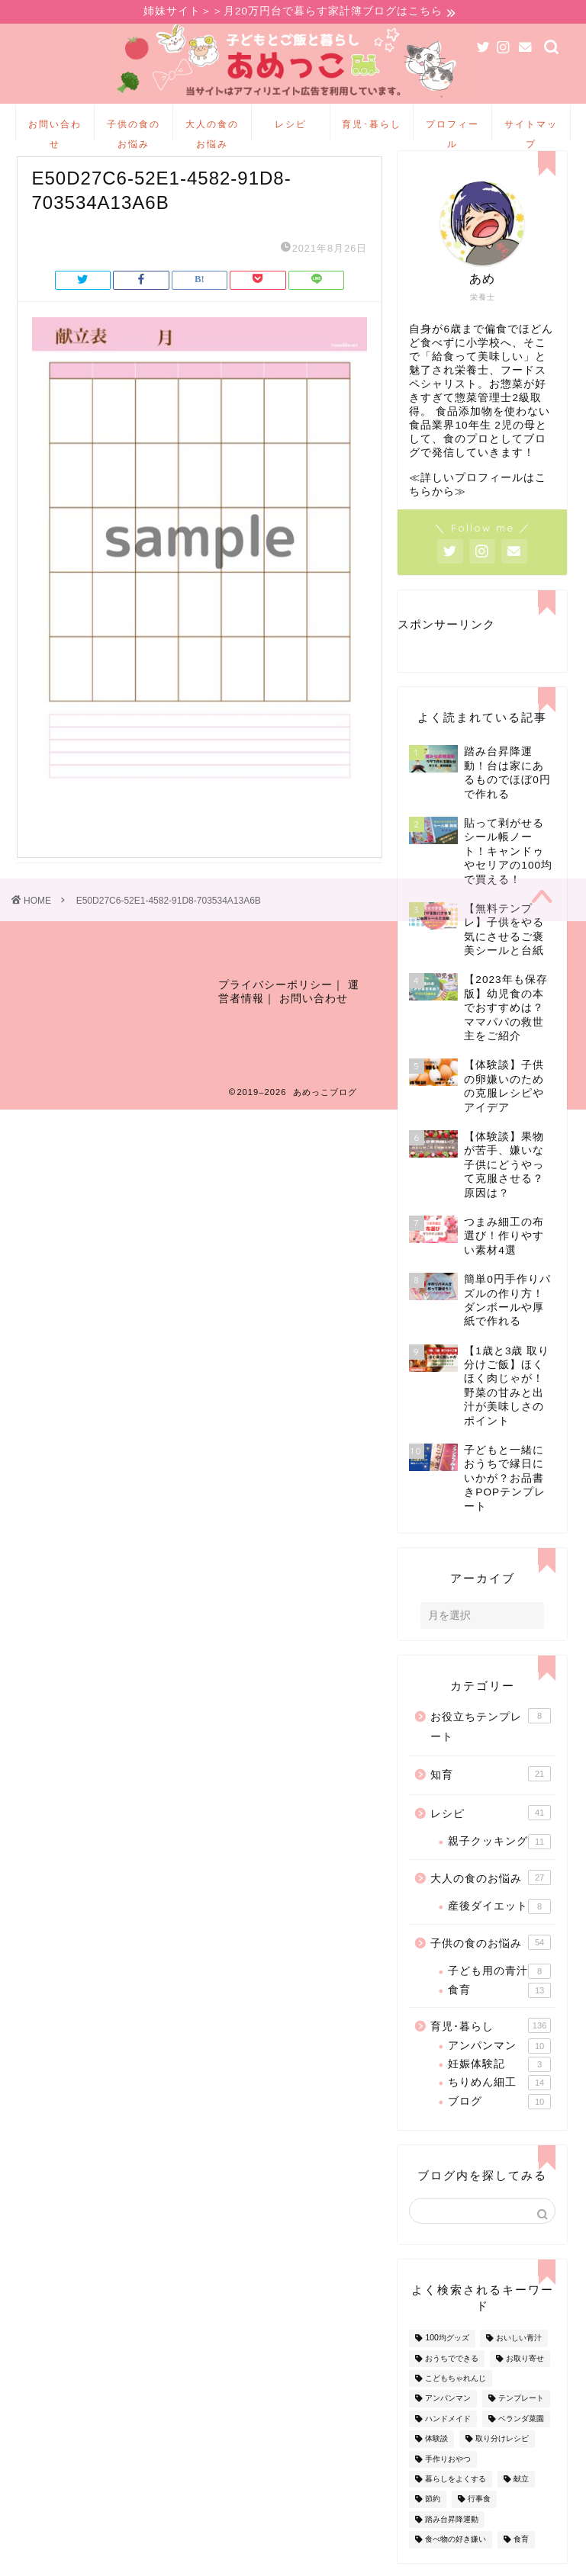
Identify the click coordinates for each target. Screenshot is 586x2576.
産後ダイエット (499, 1920)
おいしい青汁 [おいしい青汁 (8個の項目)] (519, 2352)
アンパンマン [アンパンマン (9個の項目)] (448, 2412)
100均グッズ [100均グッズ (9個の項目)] (446, 2352)
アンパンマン (499, 2059)
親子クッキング (499, 1855)
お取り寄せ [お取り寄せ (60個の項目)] (525, 2372)
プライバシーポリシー (275, 1002)
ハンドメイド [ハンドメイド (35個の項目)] (448, 2432)
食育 (499, 2004)
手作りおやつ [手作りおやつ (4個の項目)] (448, 2472)
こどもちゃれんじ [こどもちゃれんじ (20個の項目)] (455, 2392)
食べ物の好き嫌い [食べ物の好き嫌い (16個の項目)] (455, 2553)
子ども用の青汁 (499, 1985)
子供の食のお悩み (133, 131)
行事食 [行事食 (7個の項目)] (479, 2513)
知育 (490, 1787)
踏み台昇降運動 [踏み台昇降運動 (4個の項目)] (451, 2533)
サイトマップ (531, 131)
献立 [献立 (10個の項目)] (521, 2492)
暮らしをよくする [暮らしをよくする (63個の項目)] (455, 2492)
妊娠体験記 (499, 2078)
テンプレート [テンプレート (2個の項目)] (521, 2412)
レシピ (291, 125)
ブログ (499, 2115)
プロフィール (452, 131)
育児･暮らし (371, 125)
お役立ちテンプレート (490, 1739)
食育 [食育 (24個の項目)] (521, 2553)
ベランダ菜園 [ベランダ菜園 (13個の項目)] (521, 2432)
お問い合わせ (55, 131)
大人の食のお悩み (212, 131)
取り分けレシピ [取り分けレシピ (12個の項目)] (502, 2452)
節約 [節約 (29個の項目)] (432, 2513)
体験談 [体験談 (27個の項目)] (436, 2452)
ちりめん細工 (499, 2096)
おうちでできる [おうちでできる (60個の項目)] (451, 2372)
